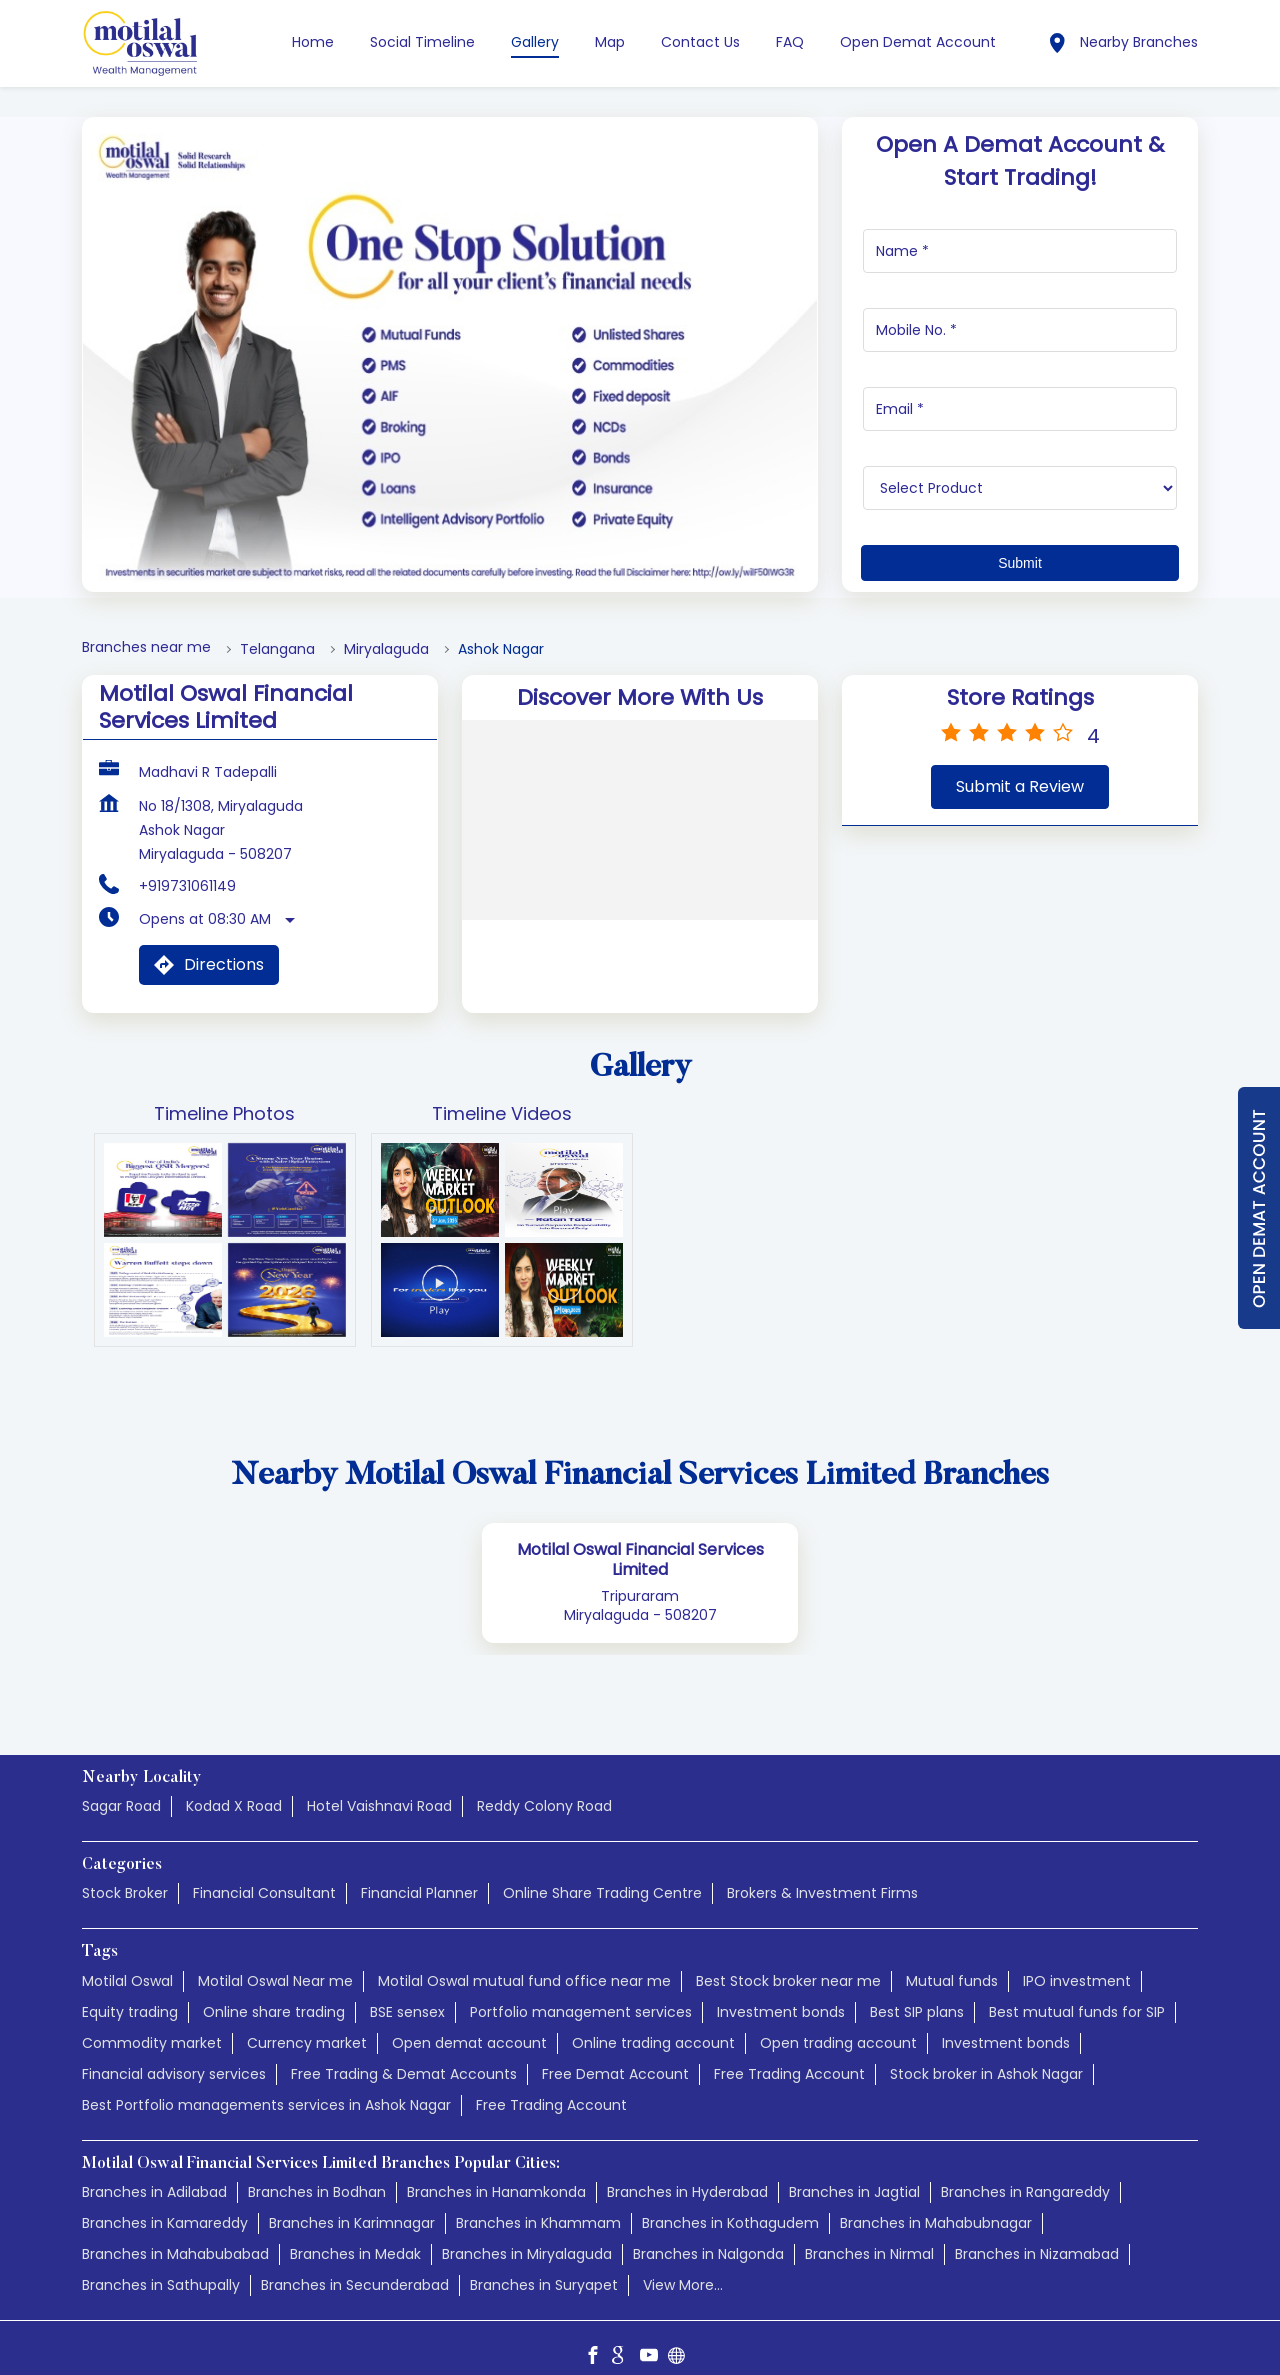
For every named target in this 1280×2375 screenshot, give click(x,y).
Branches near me (146, 627)
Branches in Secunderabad (355, 2265)
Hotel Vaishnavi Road (379, 1786)
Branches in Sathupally (161, 2265)
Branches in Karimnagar (352, 2203)
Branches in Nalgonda (708, 2234)
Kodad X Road (234, 1786)
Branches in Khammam (538, 2203)
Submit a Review (1020, 766)
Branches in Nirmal (869, 2234)
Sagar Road (121, 1786)
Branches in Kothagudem (730, 2203)
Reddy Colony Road (544, 1786)
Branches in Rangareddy (1025, 2172)
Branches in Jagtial (854, 2172)
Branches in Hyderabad (687, 2172)
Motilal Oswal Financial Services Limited (640, 1540)
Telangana (277, 629)
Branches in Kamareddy (165, 2203)
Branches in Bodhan (317, 2172)
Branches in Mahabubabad (175, 2234)
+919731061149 (187, 866)
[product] (1020, 468)
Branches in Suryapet (544, 2265)
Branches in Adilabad (154, 2172)
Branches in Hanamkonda (496, 2172)
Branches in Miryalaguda (527, 2234)
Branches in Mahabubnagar (936, 2203)
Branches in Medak (355, 2234)
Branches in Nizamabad (1037, 2234)
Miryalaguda (386, 629)
